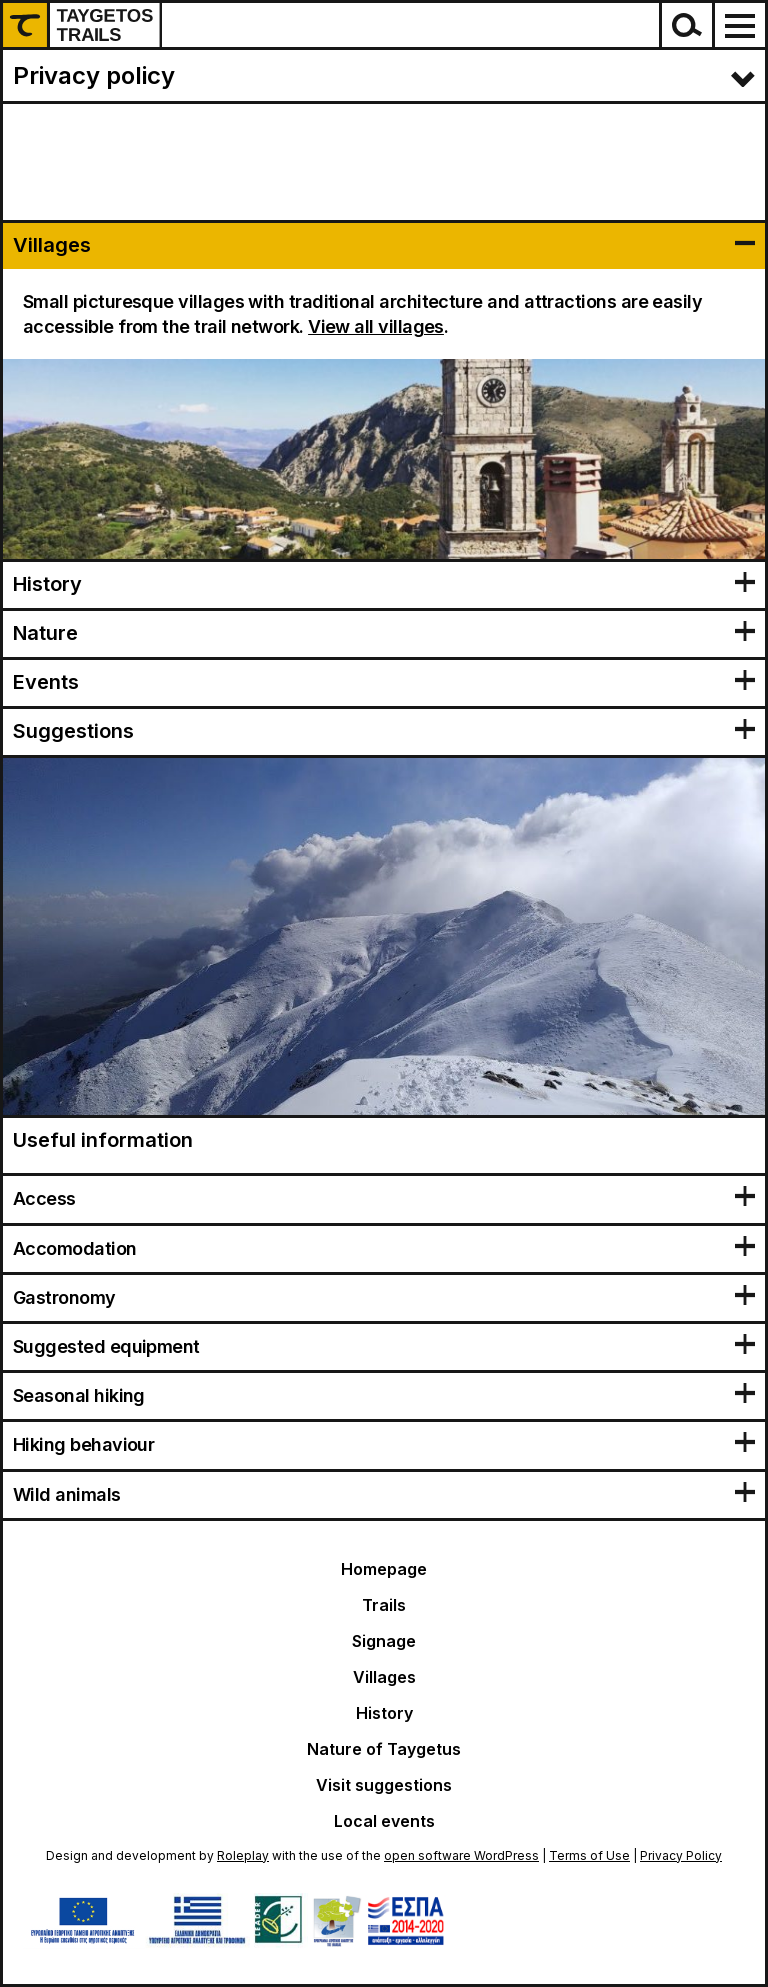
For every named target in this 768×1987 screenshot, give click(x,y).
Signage (384, 1641)
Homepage (384, 1569)
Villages (384, 1677)
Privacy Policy (681, 1855)
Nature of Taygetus (384, 1749)
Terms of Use (589, 1855)
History (384, 1713)
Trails (384, 1605)
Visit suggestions (384, 1785)
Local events (384, 1821)
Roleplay (243, 1855)
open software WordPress (461, 1855)
